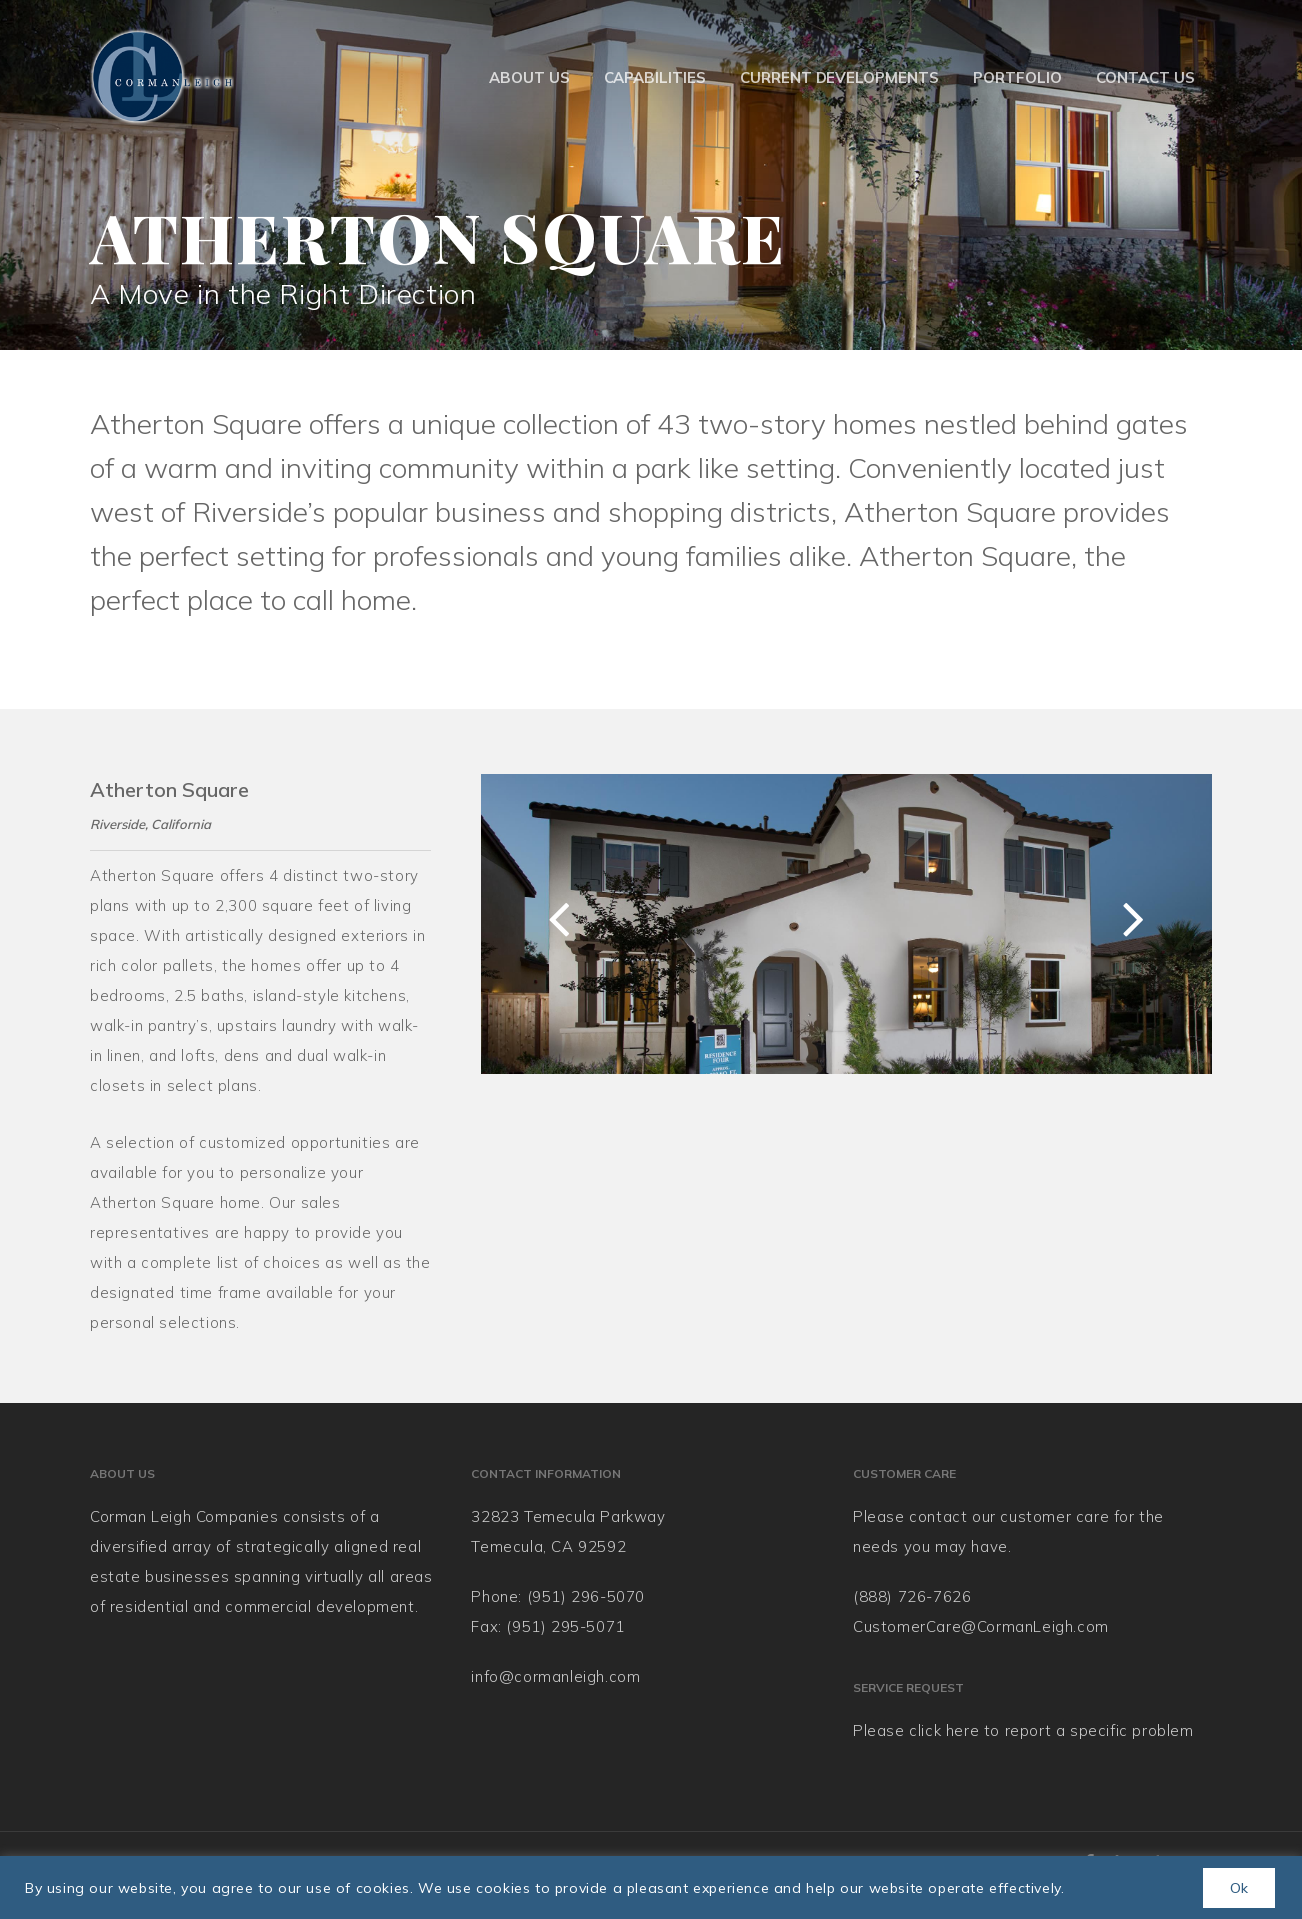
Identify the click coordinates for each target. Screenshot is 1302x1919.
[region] (651, 1887)
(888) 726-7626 (912, 1596)
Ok (1239, 1888)
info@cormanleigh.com (555, 1676)
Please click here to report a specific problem (1023, 1730)
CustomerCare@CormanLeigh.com (981, 1626)
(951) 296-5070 (586, 1596)
